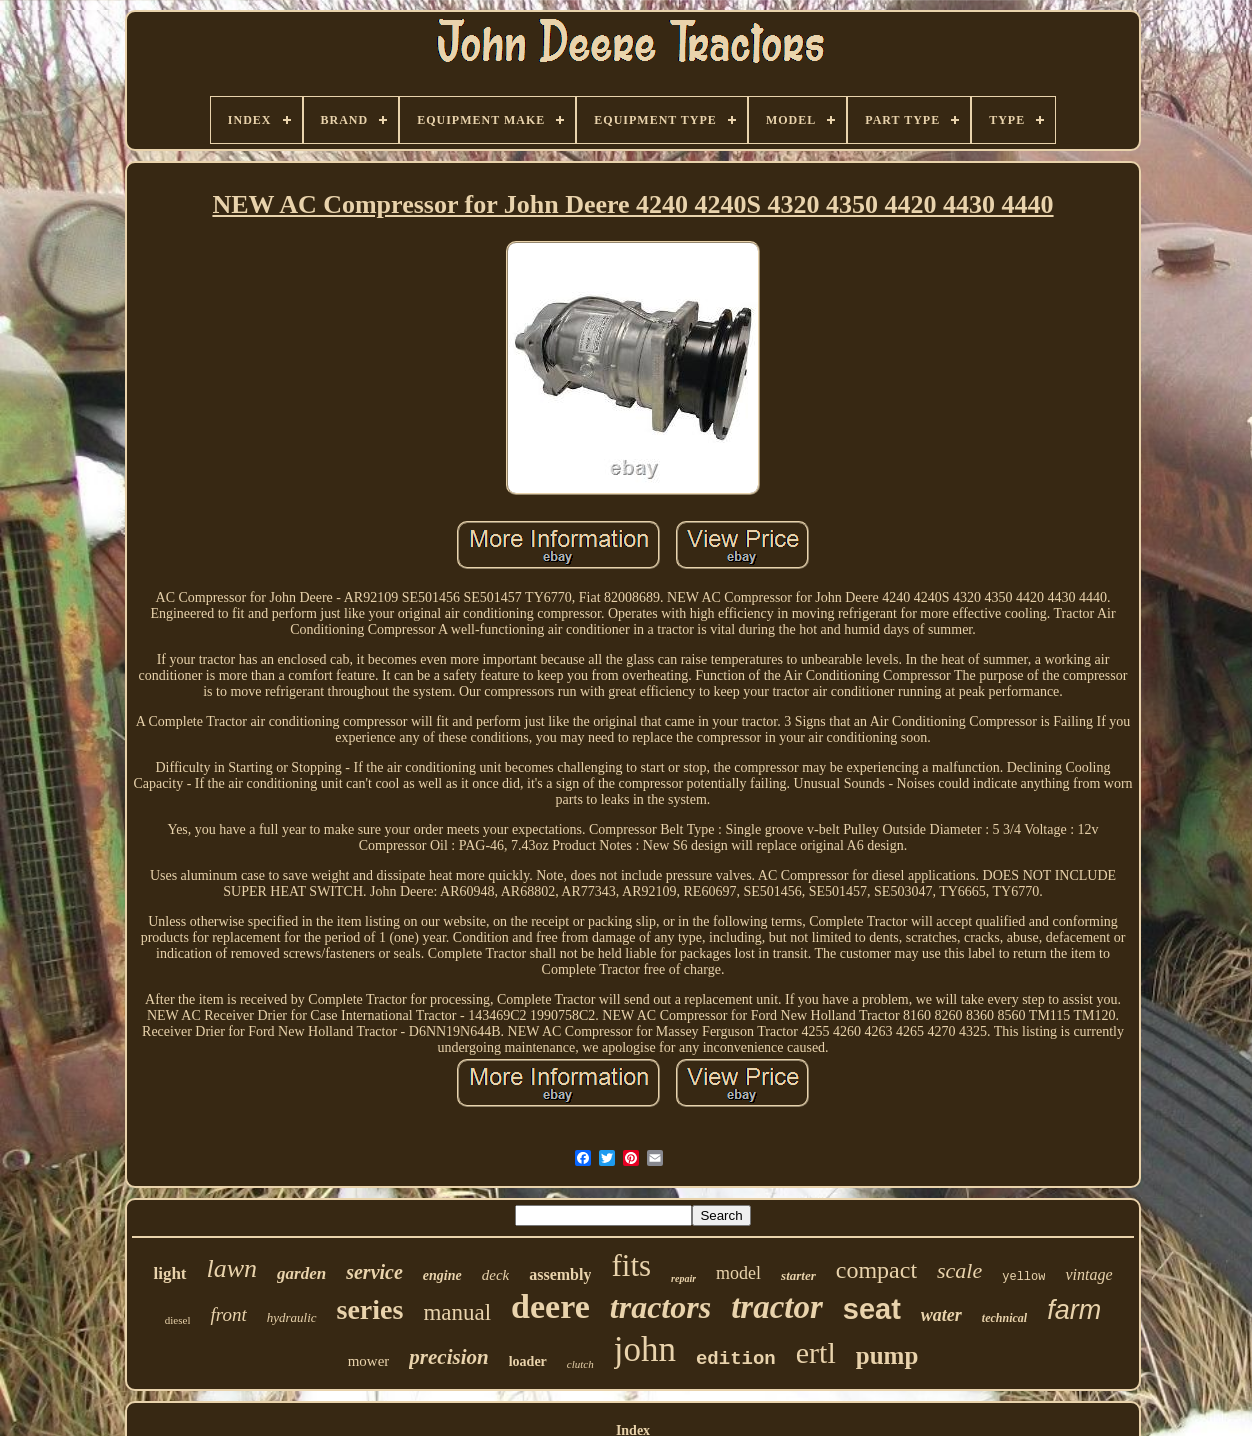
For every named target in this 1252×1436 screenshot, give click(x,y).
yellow (1023, 1277)
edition (736, 1359)
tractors (660, 1307)
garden (301, 1273)
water (941, 1315)
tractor (777, 1307)
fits (631, 1265)
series (370, 1309)
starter (798, 1275)
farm (1074, 1310)
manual (457, 1312)
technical (1004, 1318)
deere (550, 1306)
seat (872, 1309)
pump (887, 1355)
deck (495, 1275)
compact (876, 1270)
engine (442, 1275)
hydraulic (292, 1317)
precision (448, 1357)
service (374, 1272)
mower (369, 1361)
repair (683, 1278)
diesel (178, 1320)
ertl (816, 1352)
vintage (1088, 1274)
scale (959, 1270)
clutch (580, 1364)
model (738, 1273)
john (645, 1349)
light (169, 1273)
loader (528, 1361)
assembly (560, 1274)
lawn (232, 1268)
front (228, 1314)
